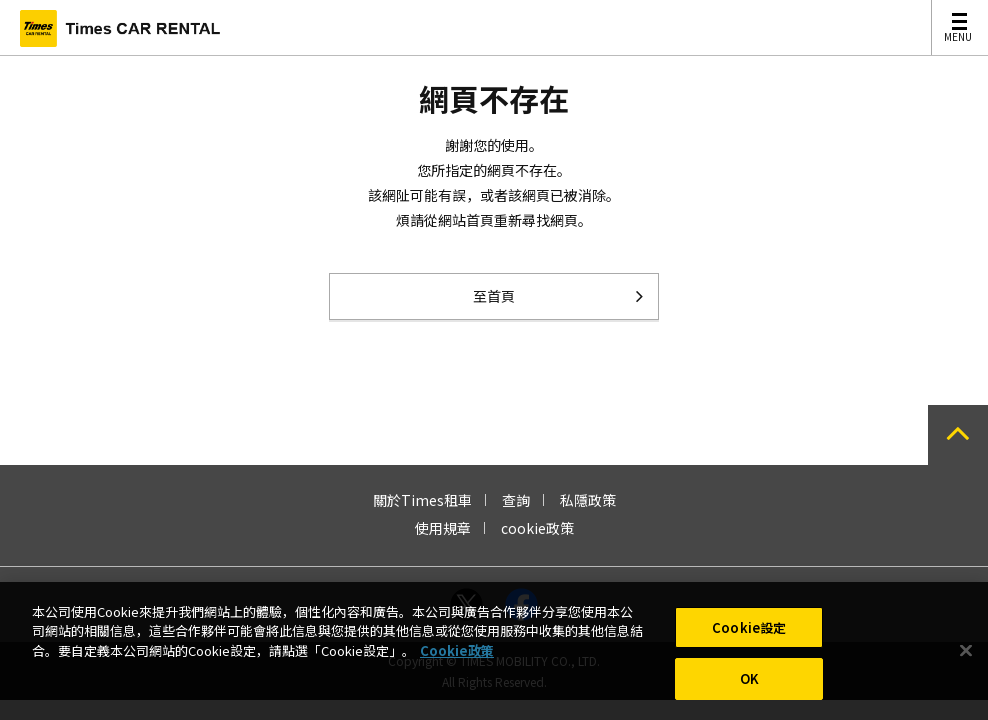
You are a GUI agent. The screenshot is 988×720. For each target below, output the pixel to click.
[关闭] (966, 657)
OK (749, 685)
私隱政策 (588, 500)
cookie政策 (537, 528)
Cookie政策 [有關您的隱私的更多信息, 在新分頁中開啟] (457, 656)
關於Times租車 (422, 500)
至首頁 (494, 296)
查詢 (516, 500)
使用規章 (443, 528)
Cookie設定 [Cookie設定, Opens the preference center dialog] (749, 633)
